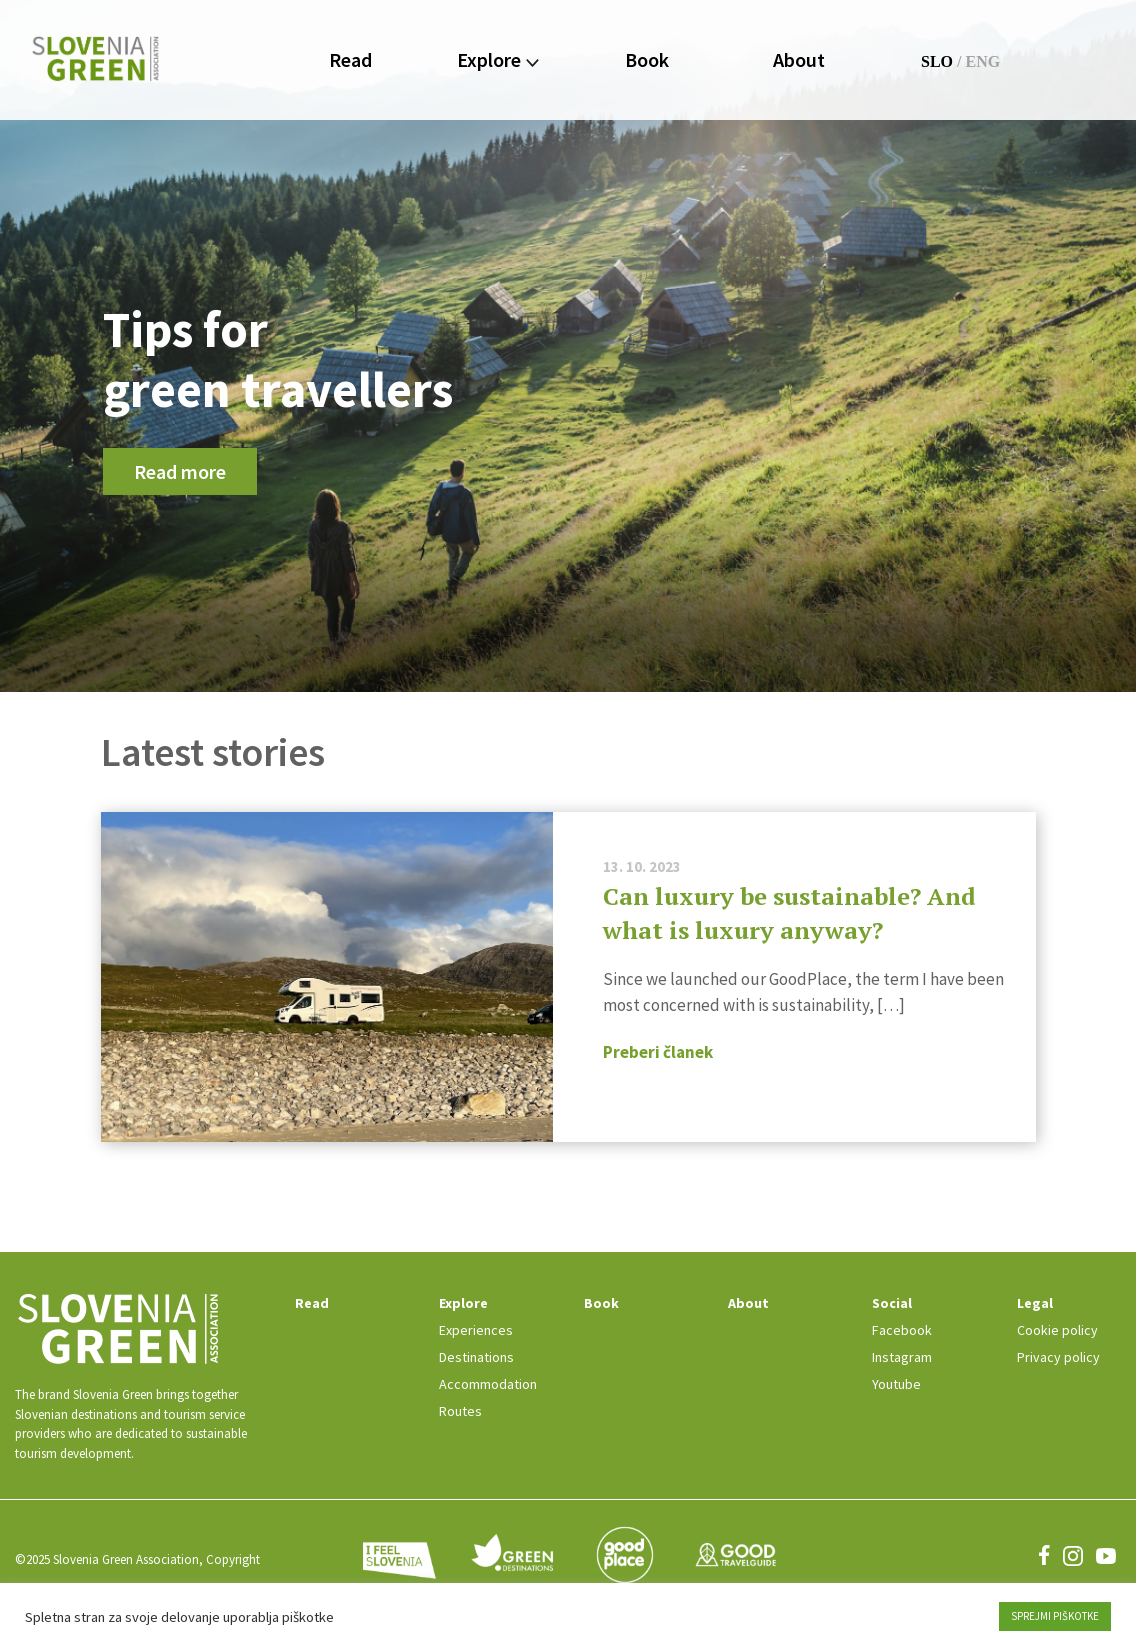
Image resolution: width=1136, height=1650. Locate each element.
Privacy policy (1058, 1357)
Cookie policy (1057, 1330)
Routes (460, 1411)
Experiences (476, 1330)
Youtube (896, 1384)
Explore (497, 59)
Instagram (902, 1357)
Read (350, 59)
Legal (1035, 1303)
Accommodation (488, 1384)
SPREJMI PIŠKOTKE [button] (1055, 1616)
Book (647, 59)
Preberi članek (658, 1052)
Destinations (476, 1357)
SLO (937, 61)
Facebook (902, 1330)
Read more (180, 471)
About (799, 59)
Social (892, 1303)
